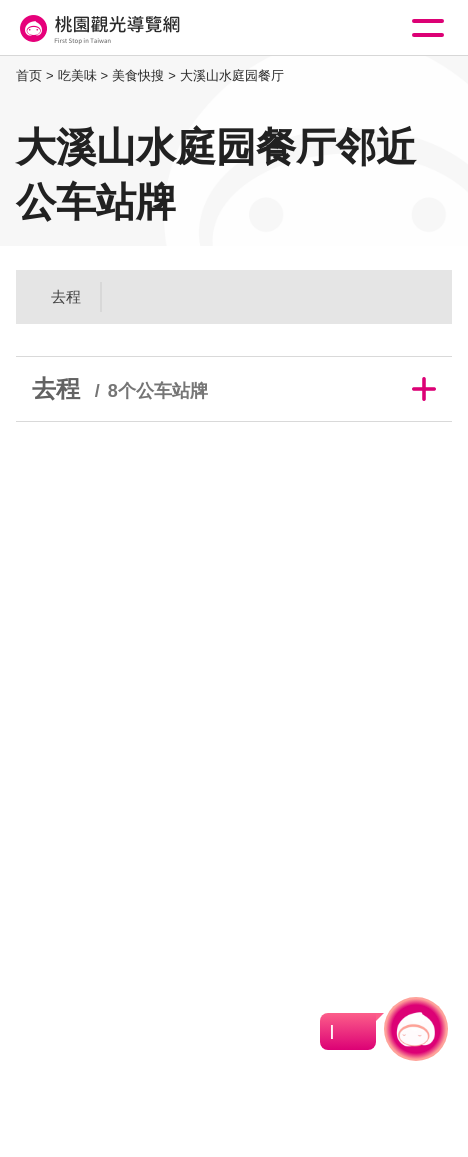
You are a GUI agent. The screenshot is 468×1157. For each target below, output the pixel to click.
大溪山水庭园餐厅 (232, 75)
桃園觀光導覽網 (98, 28)
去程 (66, 296)
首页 (29, 75)
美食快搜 (138, 75)
